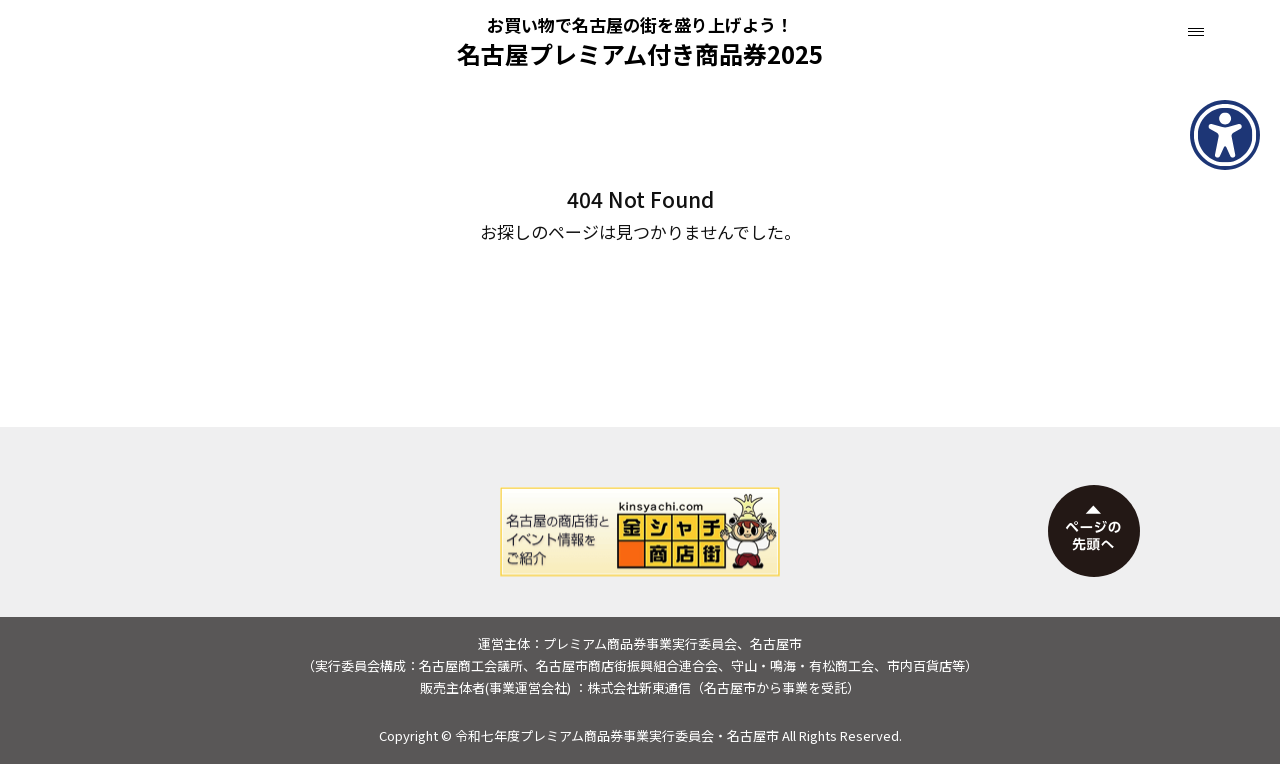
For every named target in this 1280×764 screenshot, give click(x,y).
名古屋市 (753, 735)
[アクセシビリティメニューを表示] (1225, 135)
